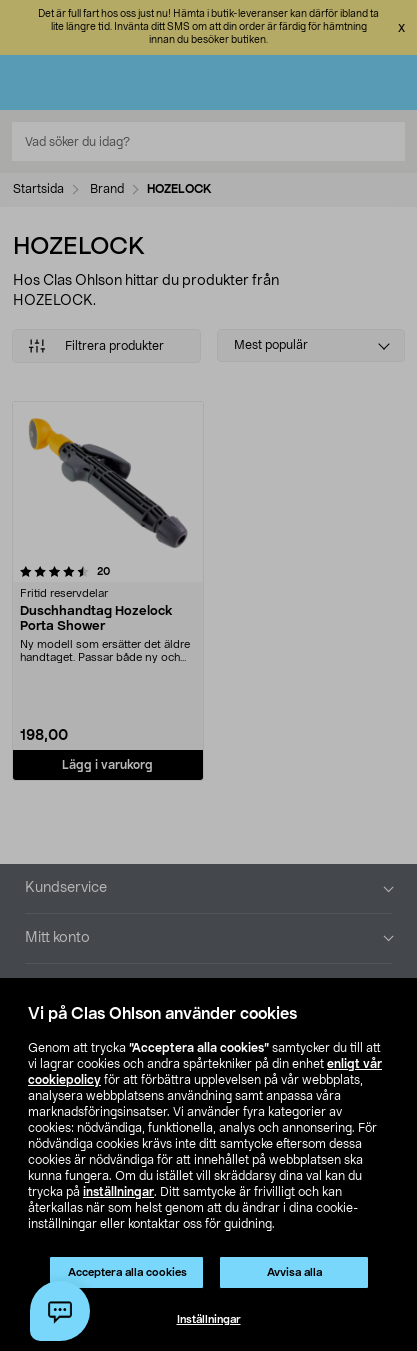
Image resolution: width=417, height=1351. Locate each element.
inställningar (118, 1192)
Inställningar (209, 1319)
